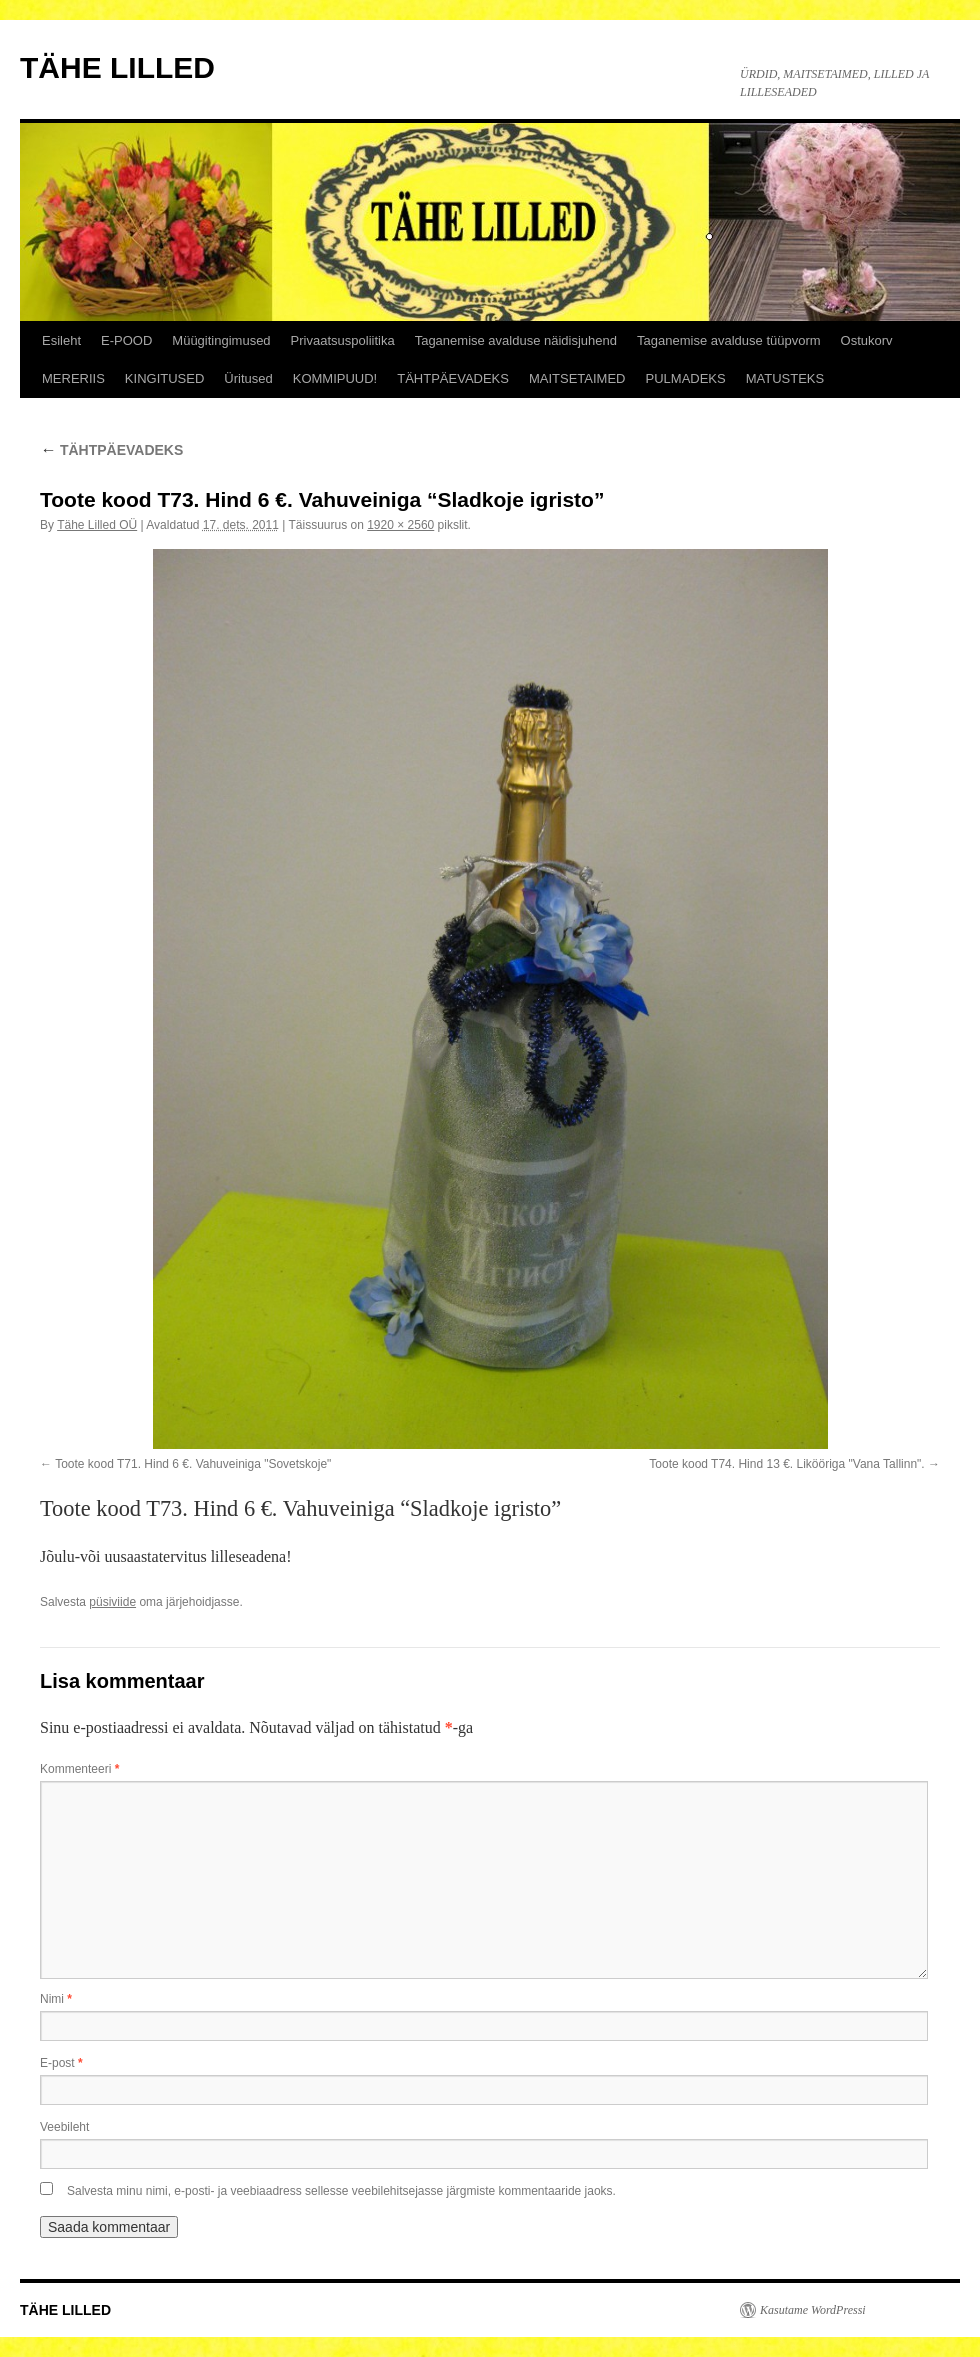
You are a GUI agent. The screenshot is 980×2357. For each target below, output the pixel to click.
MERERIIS (73, 378)
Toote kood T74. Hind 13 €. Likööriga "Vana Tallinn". (786, 1464)
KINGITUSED (164, 378)
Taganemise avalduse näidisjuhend (516, 340)
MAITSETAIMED (577, 378)
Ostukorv (867, 340)
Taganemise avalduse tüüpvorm (729, 340)
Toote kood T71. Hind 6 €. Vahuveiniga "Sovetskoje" (193, 1464)
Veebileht (64, 2127)
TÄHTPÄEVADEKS (453, 378)
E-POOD (126, 340)
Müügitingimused (221, 340)
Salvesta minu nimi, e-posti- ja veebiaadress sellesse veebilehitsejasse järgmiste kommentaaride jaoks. (341, 2191)
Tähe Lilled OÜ (97, 525)
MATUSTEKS (785, 378)
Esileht (61, 340)
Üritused (248, 378)
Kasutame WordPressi (813, 2310)
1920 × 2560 (400, 525)
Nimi (56, 1999)
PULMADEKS (686, 378)
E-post (61, 2063)
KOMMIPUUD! (335, 378)
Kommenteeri (79, 1769)
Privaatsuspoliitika (343, 340)
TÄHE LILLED (117, 67)
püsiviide (112, 1602)
